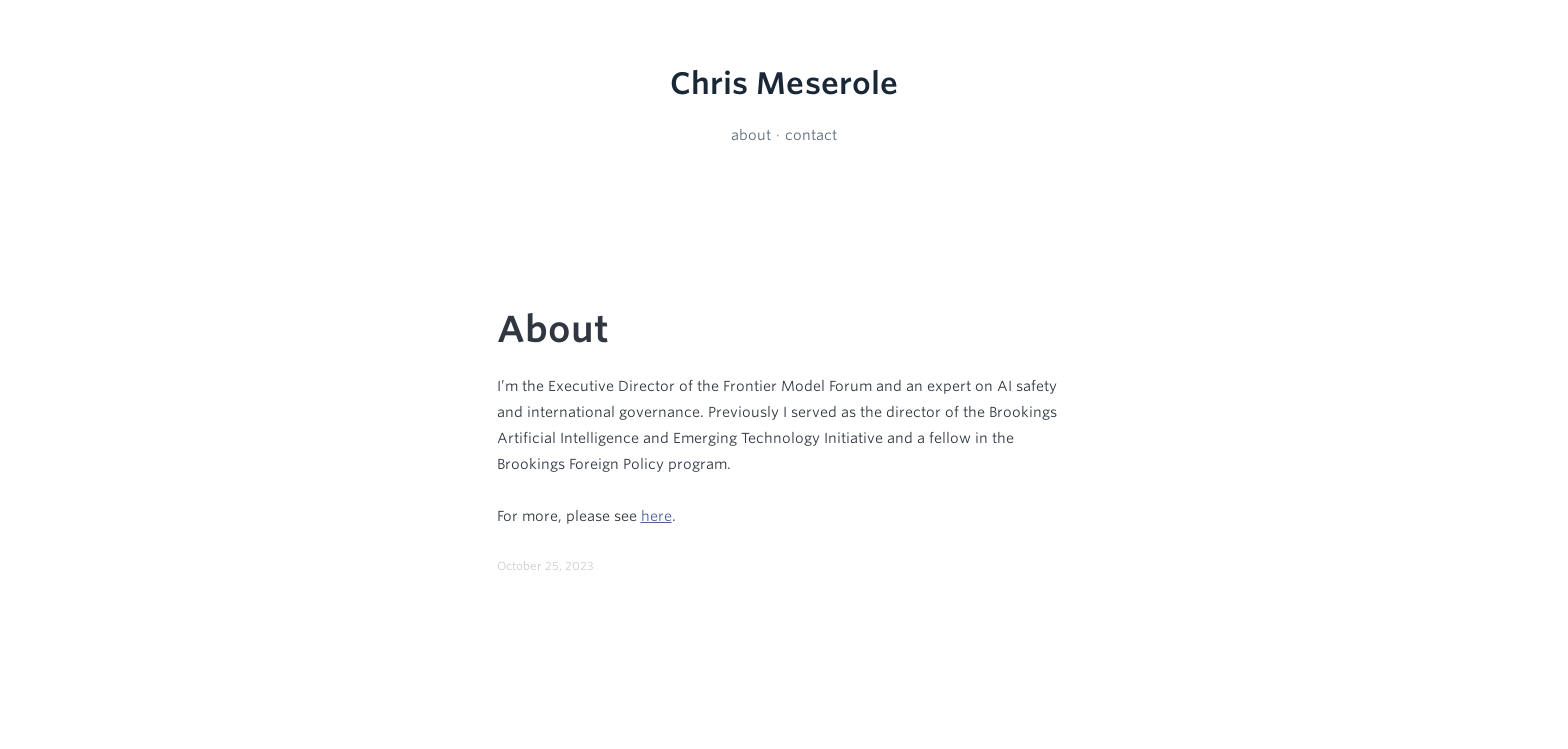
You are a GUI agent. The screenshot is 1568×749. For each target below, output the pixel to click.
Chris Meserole (784, 83)
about (751, 135)
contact (811, 135)
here (656, 516)
